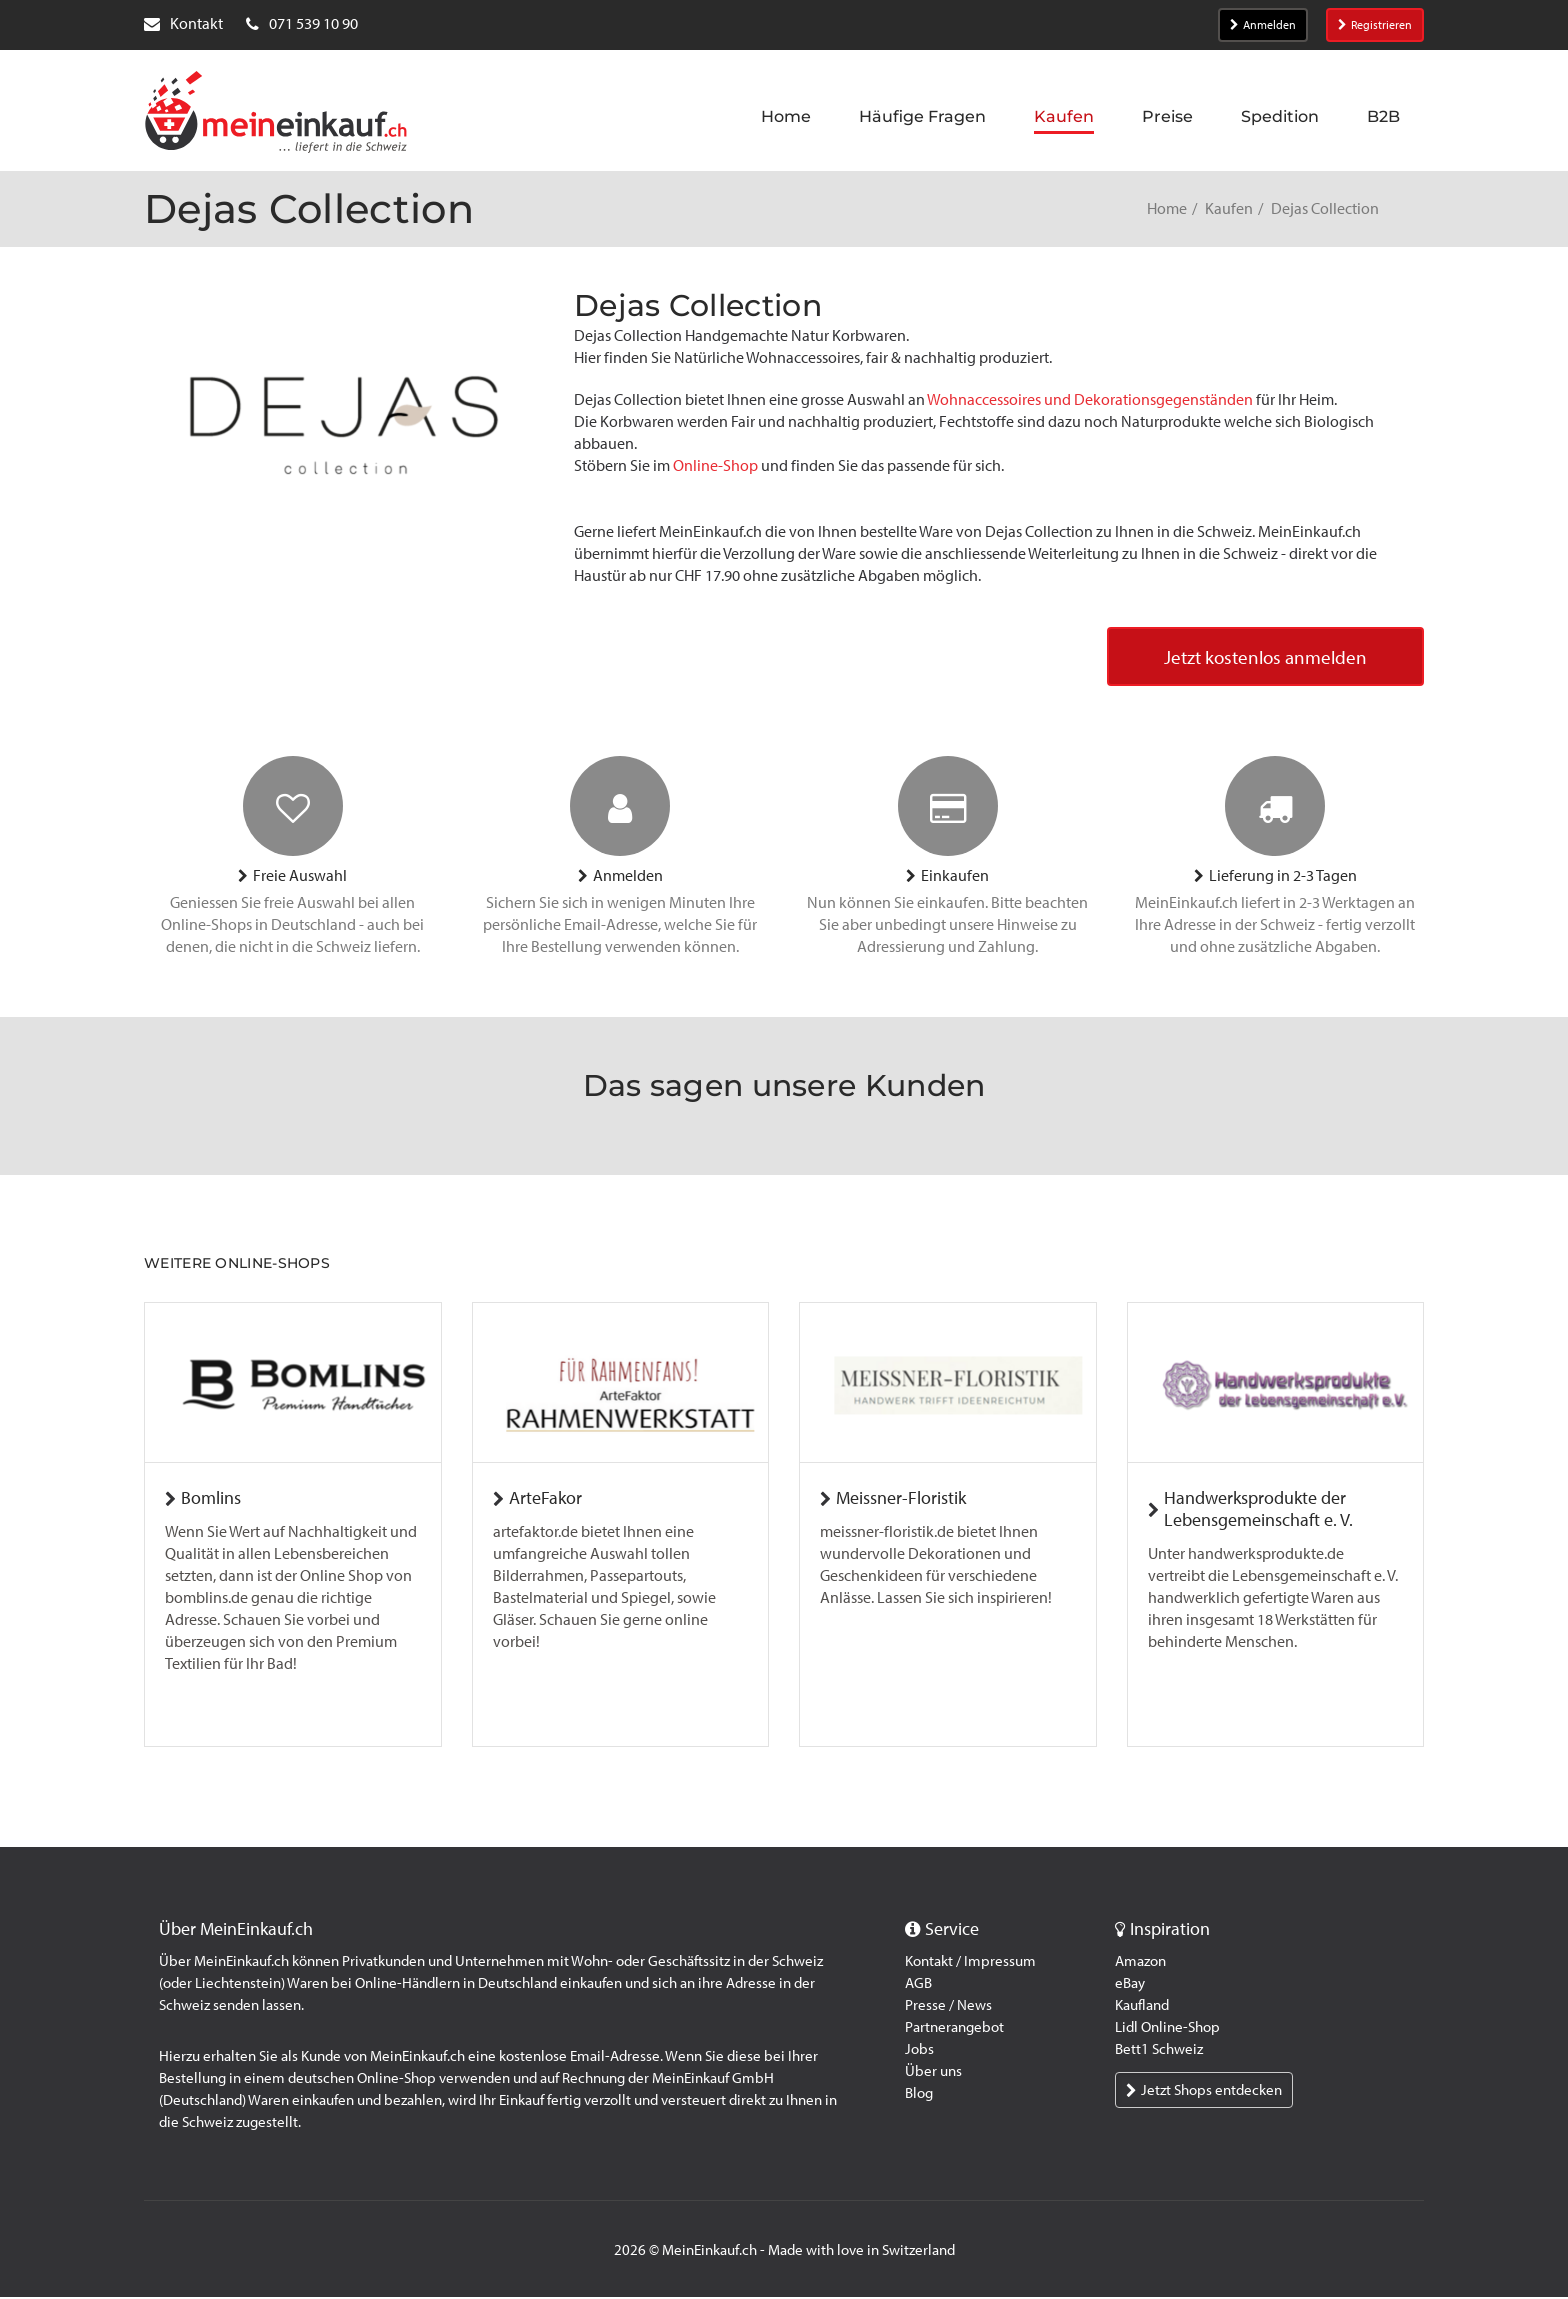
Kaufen (1229, 208)
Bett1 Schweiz (1159, 2051)
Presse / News (948, 2007)
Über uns (933, 2073)
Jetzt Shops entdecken (1204, 2092)
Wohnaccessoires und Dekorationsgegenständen (1090, 399)
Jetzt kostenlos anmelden (1260, 658)
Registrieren (1375, 25)
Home (1167, 208)
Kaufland (1142, 2007)
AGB (918, 1985)
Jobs (919, 2051)
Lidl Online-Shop (1167, 2029)
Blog (919, 2095)
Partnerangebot (954, 2029)
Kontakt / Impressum (970, 1963)
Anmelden (1263, 25)
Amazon (1140, 1963)
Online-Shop (715, 465)
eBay (1130, 1985)
